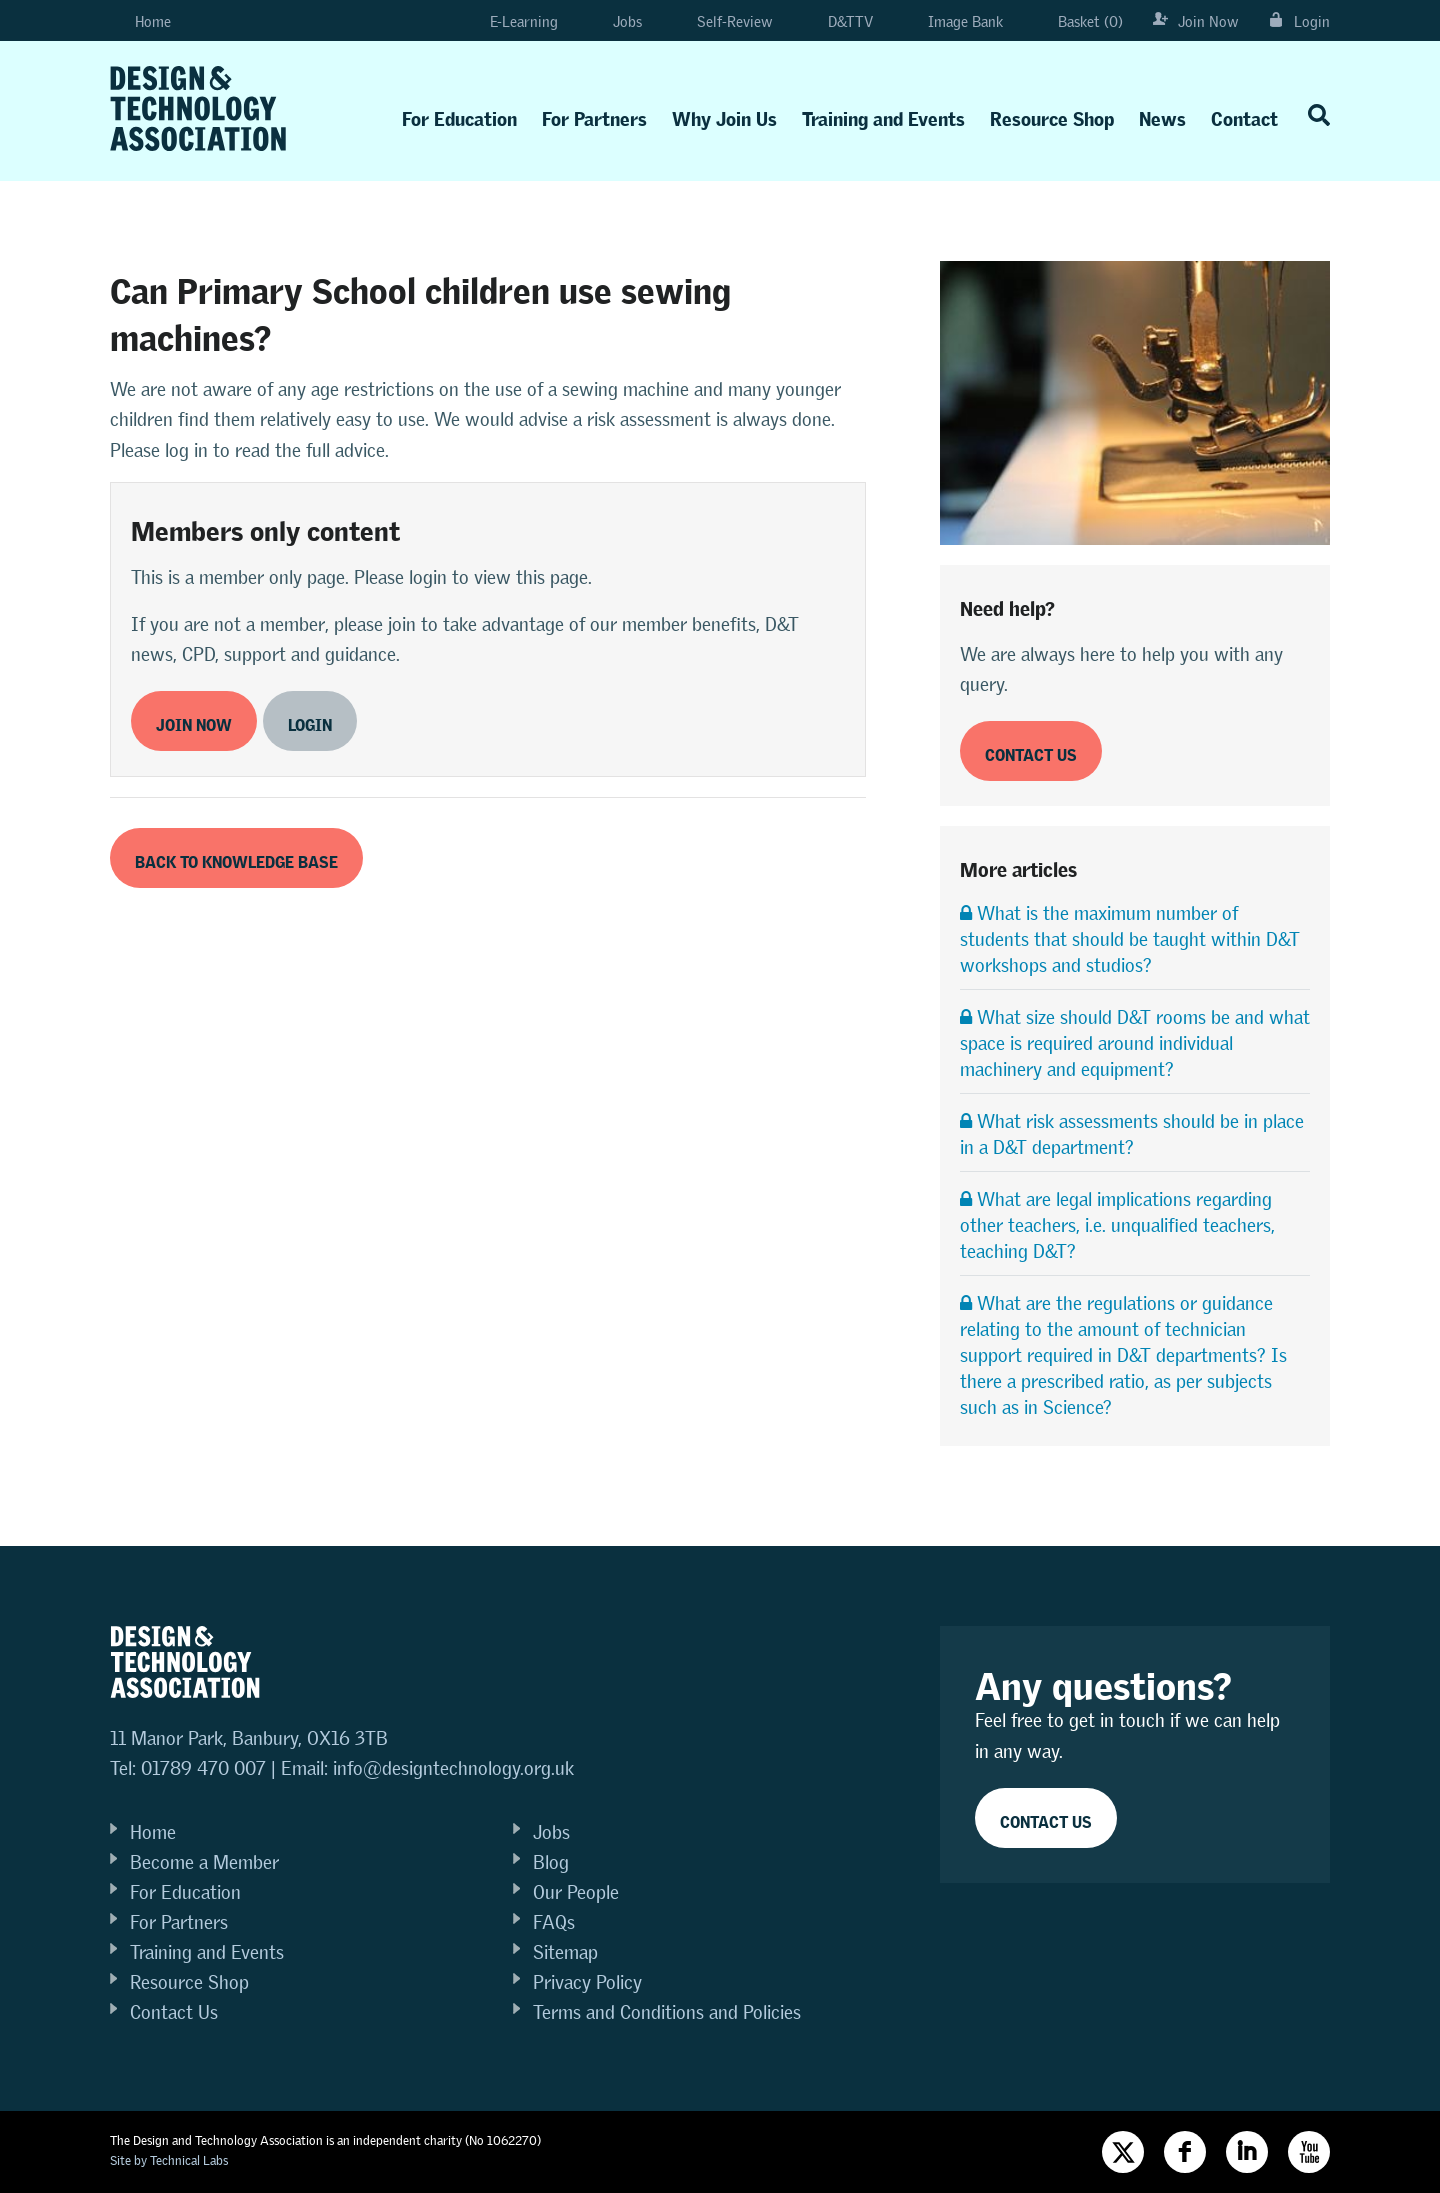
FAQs (554, 1922)
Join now (194, 721)
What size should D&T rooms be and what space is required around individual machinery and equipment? (1135, 1043)
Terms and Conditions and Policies (667, 2012)
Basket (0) (1078, 21)
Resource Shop (1052, 114)
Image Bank (953, 21)
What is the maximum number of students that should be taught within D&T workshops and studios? (1130, 939)
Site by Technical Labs (169, 2160)
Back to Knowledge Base (236, 858)
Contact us (1031, 751)
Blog (551, 1862)
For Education (459, 114)
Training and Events (883, 114)
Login (1299, 21)
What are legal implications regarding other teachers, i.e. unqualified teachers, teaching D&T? (1117, 1225)
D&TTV (838, 21)
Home (140, 21)
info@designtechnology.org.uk (453, 1768)
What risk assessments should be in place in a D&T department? (1132, 1134)
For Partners (594, 114)
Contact (1244, 114)
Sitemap (565, 1952)
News (1162, 114)
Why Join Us (724, 114)
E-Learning (507, 21)
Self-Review (722, 21)
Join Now (1196, 21)
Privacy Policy (587, 1982)
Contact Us (174, 2012)
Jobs (615, 21)
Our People (576, 1892)
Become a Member (204, 1862)
